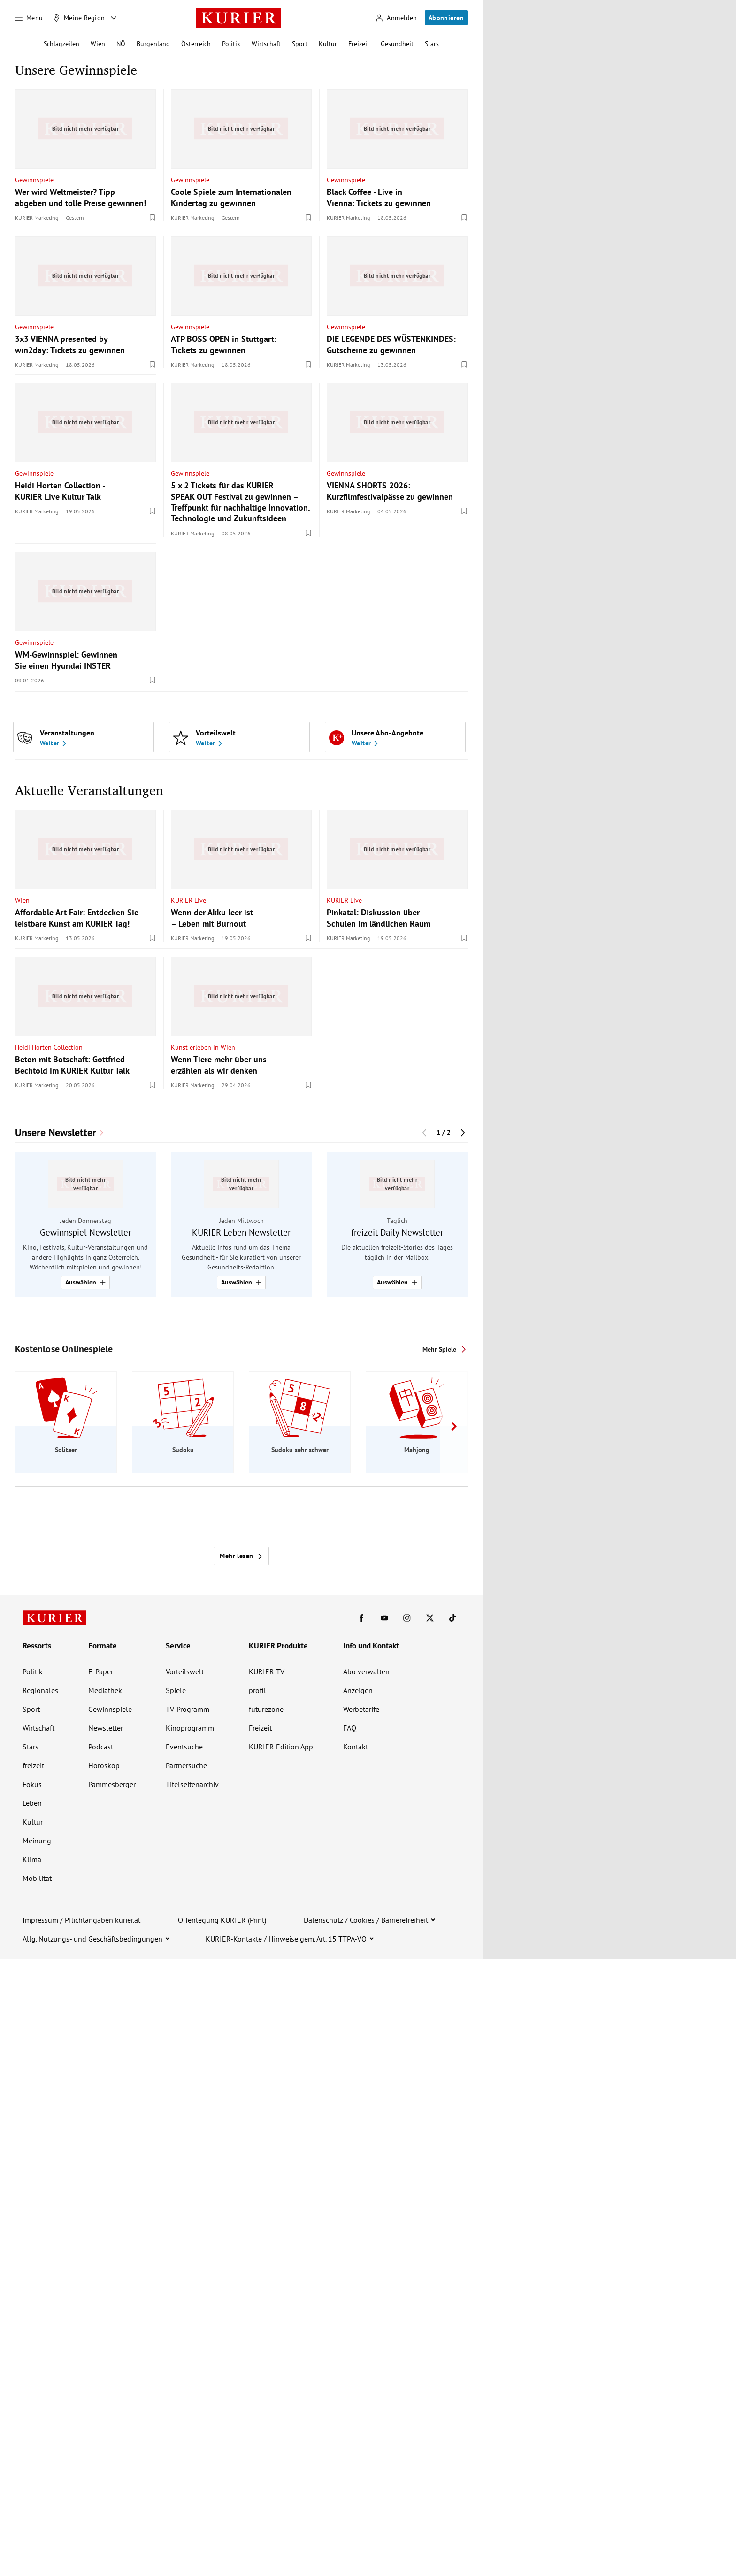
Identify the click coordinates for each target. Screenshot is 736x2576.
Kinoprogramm (190, 1728)
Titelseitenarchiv (192, 1784)
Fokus (32, 1784)
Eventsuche (184, 1746)
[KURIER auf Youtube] (384, 1617)
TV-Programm (187, 1709)
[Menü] (29, 17)
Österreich (196, 43)
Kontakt (355, 1746)
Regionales (40, 1690)
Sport (299, 43)
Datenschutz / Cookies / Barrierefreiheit (366, 1920)
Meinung (37, 1840)
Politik (231, 43)
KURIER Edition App (281, 1746)
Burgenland (153, 43)
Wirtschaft (266, 43)
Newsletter (105, 1728)
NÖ (120, 43)
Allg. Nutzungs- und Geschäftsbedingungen (92, 1938)
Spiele (176, 1690)
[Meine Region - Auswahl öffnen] (113, 17)
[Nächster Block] (463, 1132)
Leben (32, 1803)
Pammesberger (112, 1784)
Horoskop (104, 1765)
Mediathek (105, 1690)
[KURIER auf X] (429, 1617)
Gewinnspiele (34, 179)
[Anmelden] (396, 18)
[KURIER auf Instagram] (406, 1617)
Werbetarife (361, 1709)
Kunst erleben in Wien (203, 1047)
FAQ (349, 1728)
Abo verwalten (366, 1671)
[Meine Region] (79, 17)
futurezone (266, 1709)
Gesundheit (397, 43)
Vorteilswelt (185, 1671)
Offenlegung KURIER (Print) (222, 1920)
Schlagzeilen (61, 43)
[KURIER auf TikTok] (452, 1617)
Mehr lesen (241, 1556)
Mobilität (37, 1878)
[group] (241, 1224)
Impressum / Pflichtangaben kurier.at (81, 1920)
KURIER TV (266, 1671)
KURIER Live (188, 900)
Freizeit (358, 43)
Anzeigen (358, 1690)
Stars (432, 43)
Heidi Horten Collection (49, 1047)
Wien (98, 43)
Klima (32, 1859)
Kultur (328, 43)
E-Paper (100, 1671)
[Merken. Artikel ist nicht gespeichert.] (152, 217)
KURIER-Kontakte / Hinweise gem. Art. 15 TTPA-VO (286, 1938)
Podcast (100, 1746)
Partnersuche (186, 1765)
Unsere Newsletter (55, 1132)
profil (257, 1690)
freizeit (33, 1765)
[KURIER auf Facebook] (361, 1617)
